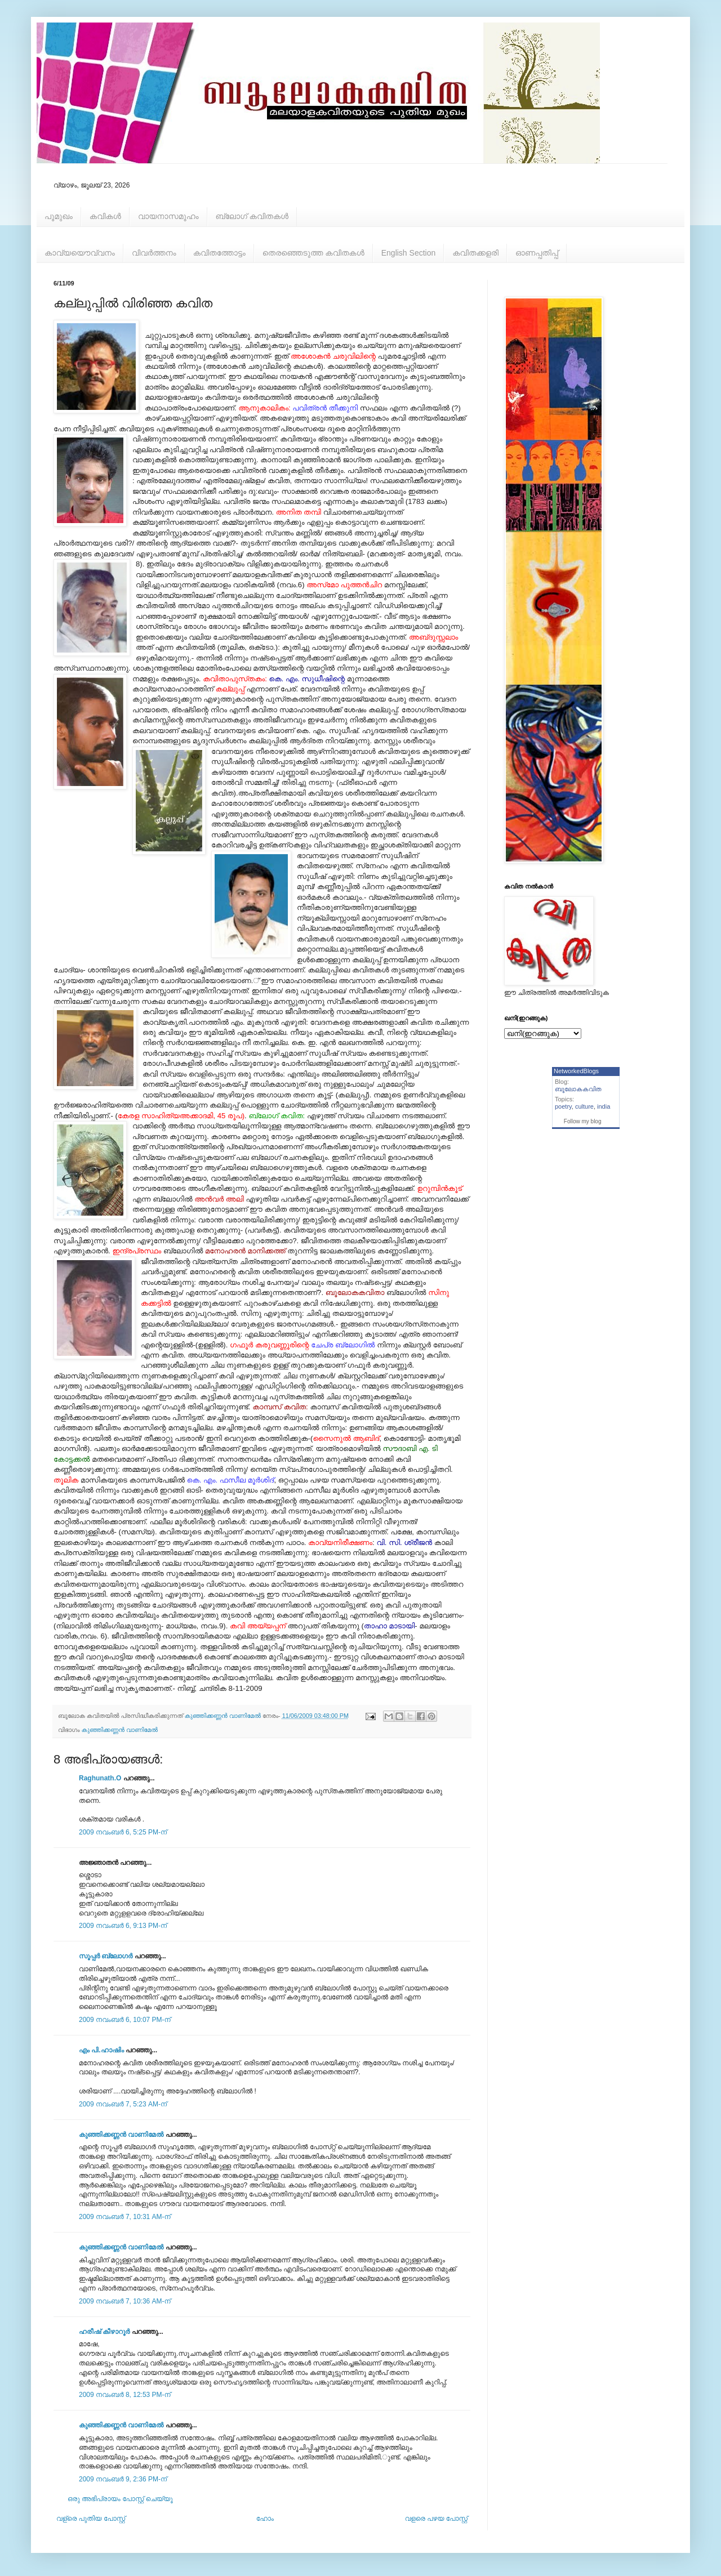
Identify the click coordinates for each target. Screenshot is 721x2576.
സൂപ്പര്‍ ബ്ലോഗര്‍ (105, 1956)
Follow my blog (583, 1121)
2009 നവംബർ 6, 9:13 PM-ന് (123, 1926)
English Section (408, 252)
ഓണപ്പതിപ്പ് (536, 252)
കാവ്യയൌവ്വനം (79, 252)
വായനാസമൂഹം (168, 216)
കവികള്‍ (105, 216)
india (603, 1106)
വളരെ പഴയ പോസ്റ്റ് (436, 2519)
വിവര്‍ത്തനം (154, 252)
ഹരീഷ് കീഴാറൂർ (104, 2332)
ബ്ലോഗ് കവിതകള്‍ (252, 216)
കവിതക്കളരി (475, 252)
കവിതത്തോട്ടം (219, 252)
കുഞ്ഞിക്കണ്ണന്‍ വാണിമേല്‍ (120, 1729)
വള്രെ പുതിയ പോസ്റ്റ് (90, 2519)
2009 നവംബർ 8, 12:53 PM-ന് (125, 2395)
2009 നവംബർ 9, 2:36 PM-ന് (123, 2479)
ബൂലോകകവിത (578, 1089)
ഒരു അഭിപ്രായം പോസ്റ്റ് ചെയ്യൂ (120, 2499)
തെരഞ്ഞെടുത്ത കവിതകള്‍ (313, 252)
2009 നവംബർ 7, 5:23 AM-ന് (123, 2104)
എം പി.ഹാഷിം (101, 2050)
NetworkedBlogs (576, 1071)
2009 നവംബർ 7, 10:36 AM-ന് (125, 2301)
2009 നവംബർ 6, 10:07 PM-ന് (125, 2020)
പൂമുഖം (58, 216)
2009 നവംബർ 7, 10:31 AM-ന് (125, 2217)
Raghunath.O (100, 1778)
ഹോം (265, 2519)
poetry (563, 1106)
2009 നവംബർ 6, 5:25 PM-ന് (123, 1832)
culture (584, 1106)
